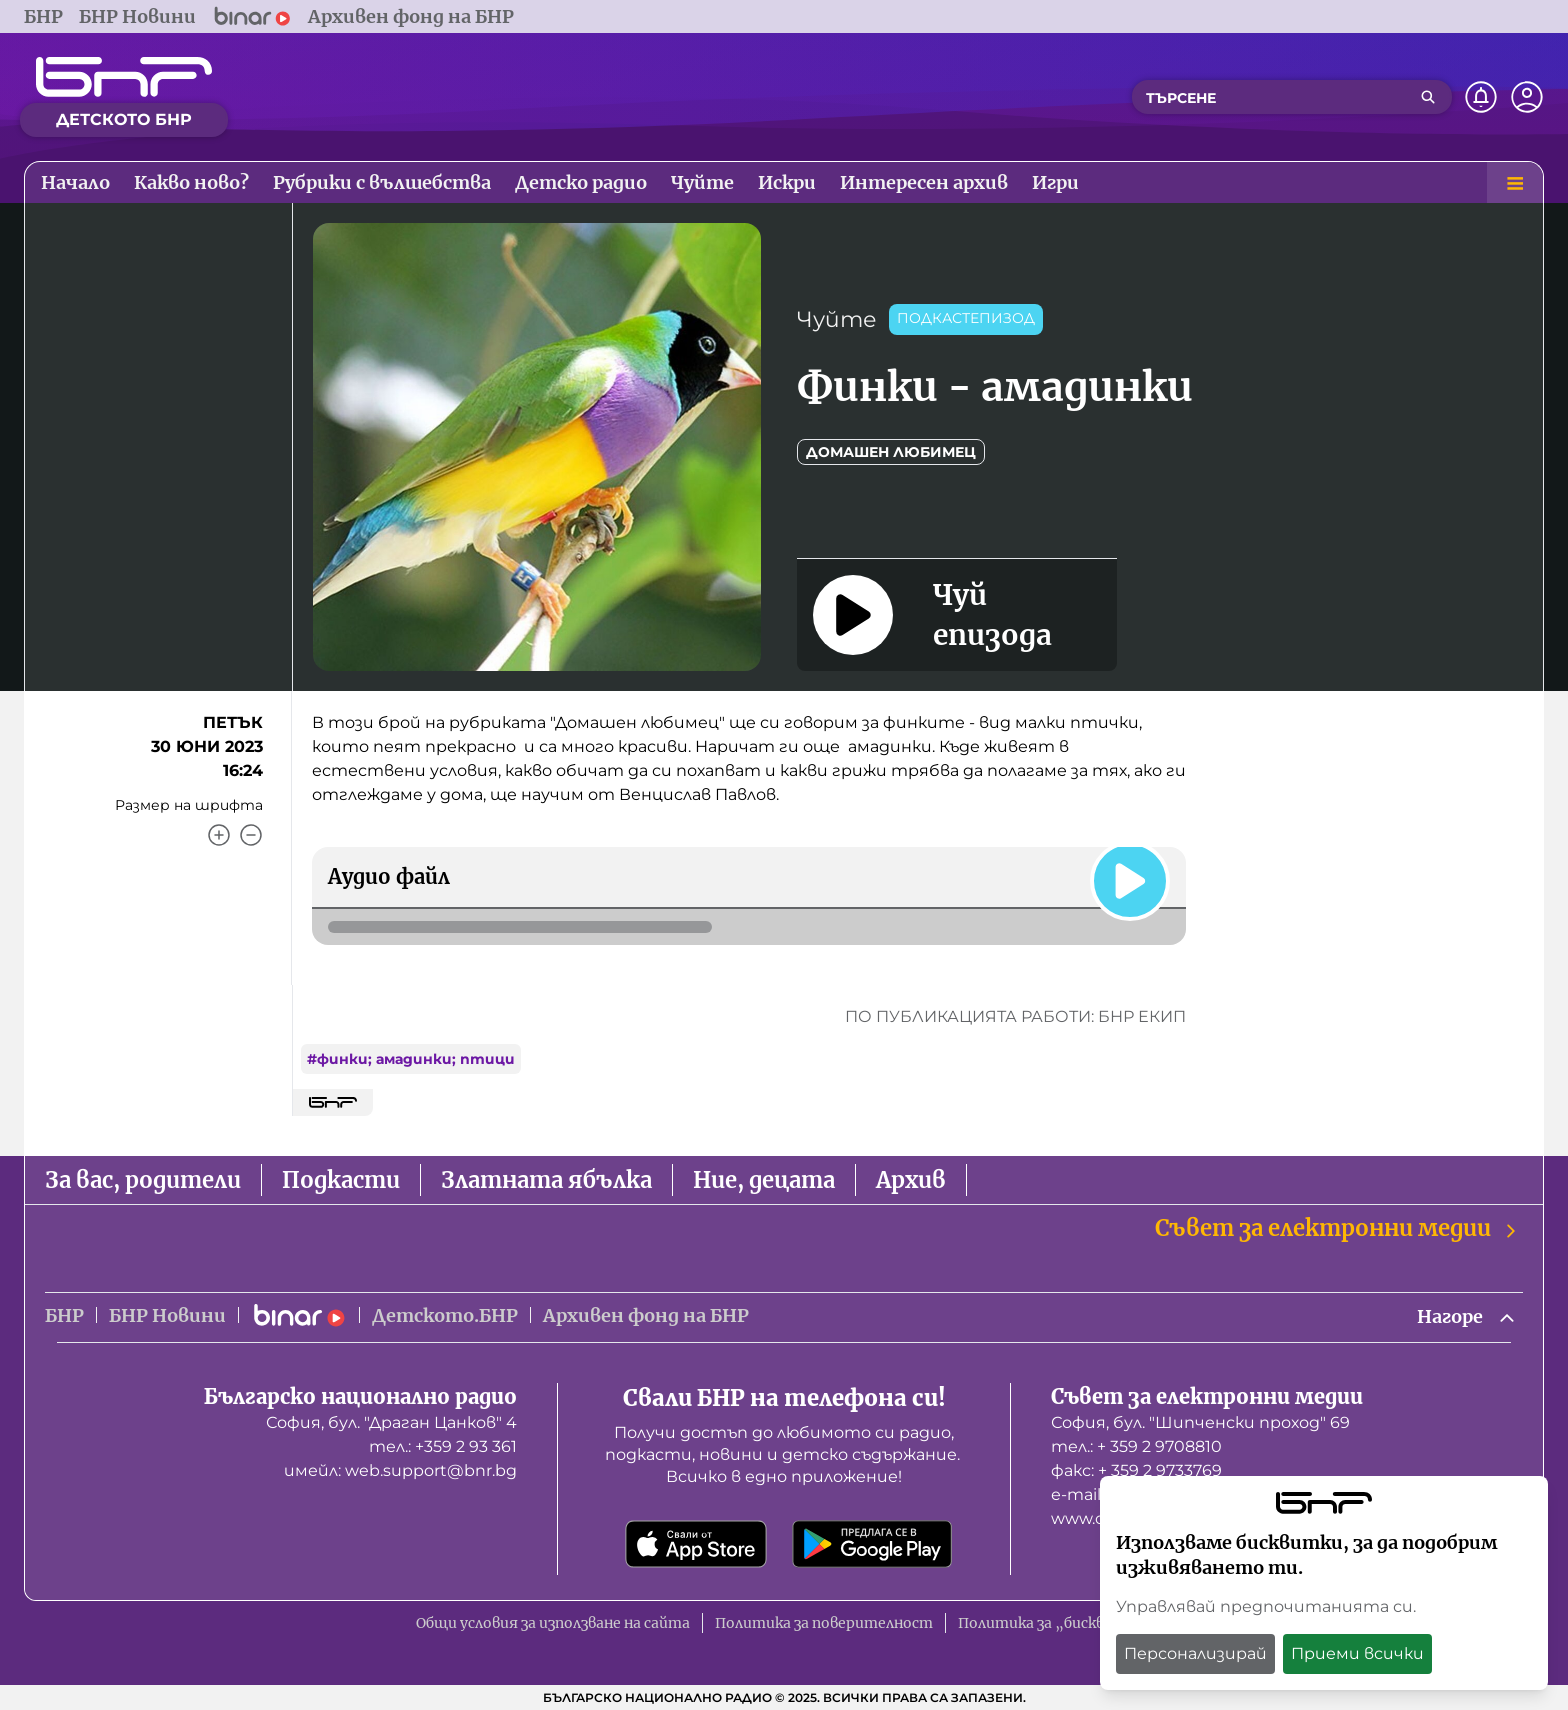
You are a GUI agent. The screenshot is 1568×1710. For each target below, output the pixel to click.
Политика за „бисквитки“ (1055, 1623)
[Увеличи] (219, 835)
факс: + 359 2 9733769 (1136, 1470)
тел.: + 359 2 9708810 (1136, 1446)
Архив (911, 1180)
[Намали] (251, 835)
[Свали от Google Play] (872, 1544)
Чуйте (837, 319)
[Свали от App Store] (696, 1544)
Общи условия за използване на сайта (553, 1623)
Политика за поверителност (824, 1623)
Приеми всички (1357, 1653)
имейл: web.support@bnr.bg (400, 1470)
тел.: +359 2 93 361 (443, 1446)
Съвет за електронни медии (1337, 1228)
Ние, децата (764, 1180)
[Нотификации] (1481, 97)
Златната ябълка (546, 1180)
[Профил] (1527, 97)
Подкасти (341, 1180)
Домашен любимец (891, 452)
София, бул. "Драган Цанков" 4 (391, 1422)
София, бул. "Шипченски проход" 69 (1200, 1422)
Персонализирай (1195, 1653)
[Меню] (1515, 183)
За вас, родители (143, 1180)
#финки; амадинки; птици (411, 1059)
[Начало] (124, 77)
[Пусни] (1130, 881)
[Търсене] (1428, 97)
